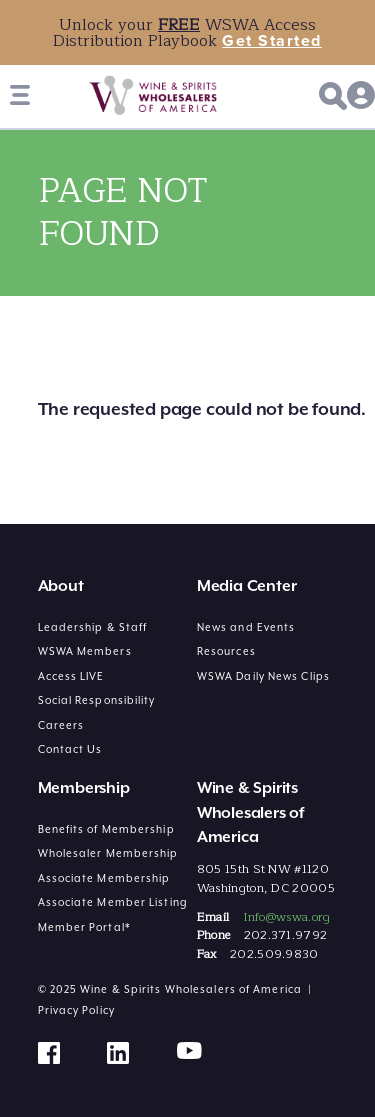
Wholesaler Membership (108, 853)
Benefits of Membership (106, 829)
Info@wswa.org (287, 917)
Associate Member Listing (113, 902)
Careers (61, 725)
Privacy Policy (76, 1010)
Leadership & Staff (93, 627)
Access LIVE (71, 676)
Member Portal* (84, 927)
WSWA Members (85, 651)
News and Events (246, 627)
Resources (226, 651)
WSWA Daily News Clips (263, 676)
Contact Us (70, 749)
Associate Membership (104, 878)
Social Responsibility (97, 700)
